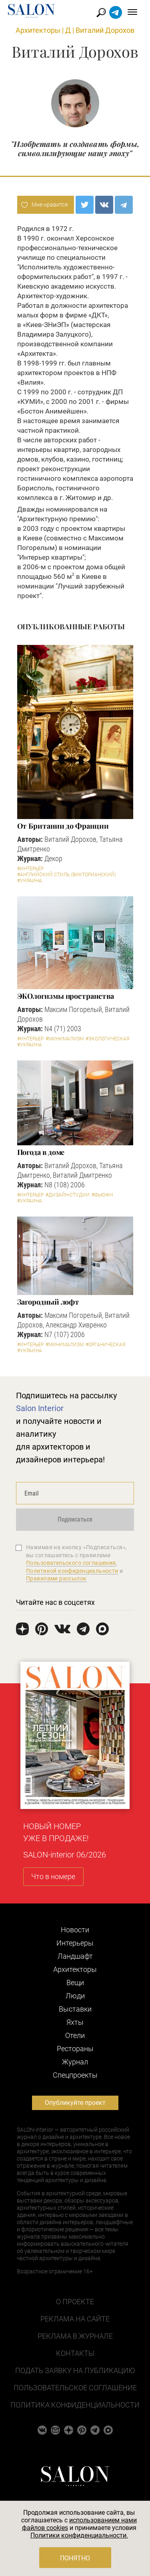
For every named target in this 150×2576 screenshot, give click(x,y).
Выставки (75, 2009)
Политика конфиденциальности (75, 2405)
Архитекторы (38, 30)
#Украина (29, 880)
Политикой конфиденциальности (72, 1571)
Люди (75, 1996)
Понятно (75, 2558)
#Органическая (105, 1344)
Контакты (75, 2353)
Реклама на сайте (75, 2319)
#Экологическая (107, 1038)
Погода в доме (41, 1152)
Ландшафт (75, 1956)
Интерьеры (75, 1943)
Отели (75, 2035)
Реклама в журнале (75, 2336)
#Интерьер (30, 868)
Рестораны (75, 2048)
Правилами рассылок (56, 1578)
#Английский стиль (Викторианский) (66, 874)
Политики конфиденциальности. (79, 2535)
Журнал (75, 2062)
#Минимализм (65, 1038)
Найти (101, 12)
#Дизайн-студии (68, 1195)
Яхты (75, 2022)
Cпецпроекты (75, 2075)
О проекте (75, 2301)
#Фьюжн (102, 1195)
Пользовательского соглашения (71, 1563)
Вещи (75, 1982)
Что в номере (53, 1876)
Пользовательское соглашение (75, 2387)
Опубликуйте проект (75, 2102)
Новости (75, 1929)
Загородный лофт (48, 1302)
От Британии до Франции (63, 826)
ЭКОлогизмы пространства (65, 996)
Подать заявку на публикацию (75, 2370)
